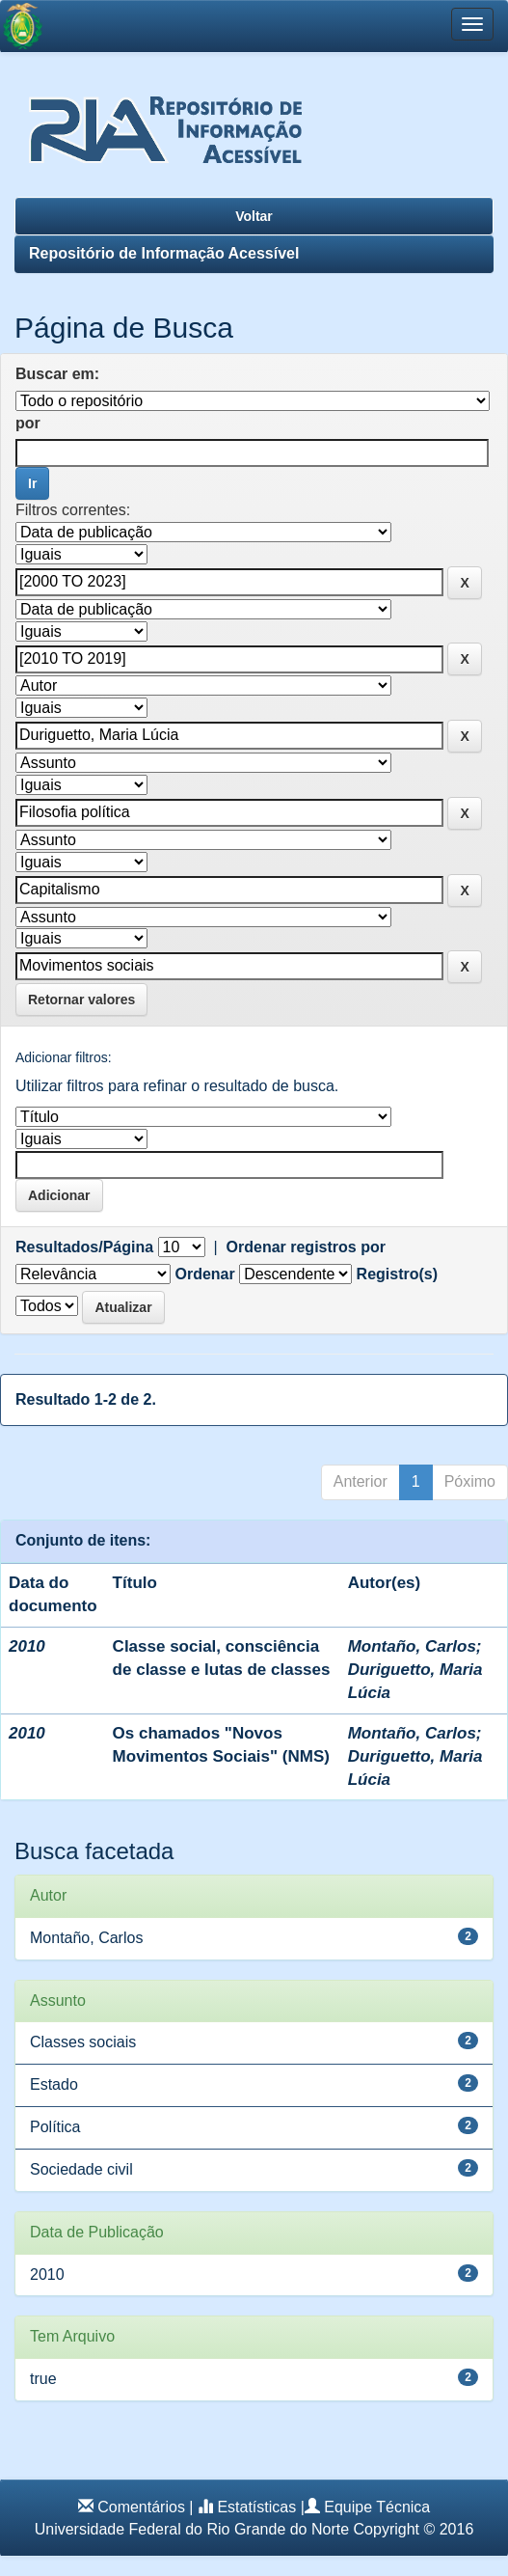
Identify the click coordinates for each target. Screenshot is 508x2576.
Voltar (254, 216)
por (27, 423)
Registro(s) (397, 1274)
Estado (54, 2084)
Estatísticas (256, 2507)
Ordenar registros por (306, 1247)
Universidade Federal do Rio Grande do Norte (192, 2529)
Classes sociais (83, 2042)
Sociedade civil (81, 2169)
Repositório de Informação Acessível (164, 253)
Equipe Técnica (377, 2507)
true (43, 2378)
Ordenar (204, 1274)
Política (55, 2127)
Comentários (141, 2507)
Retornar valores (81, 999)
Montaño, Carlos (412, 1646)
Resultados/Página (84, 1247)
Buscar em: (57, 374)
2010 (47, 2274)
